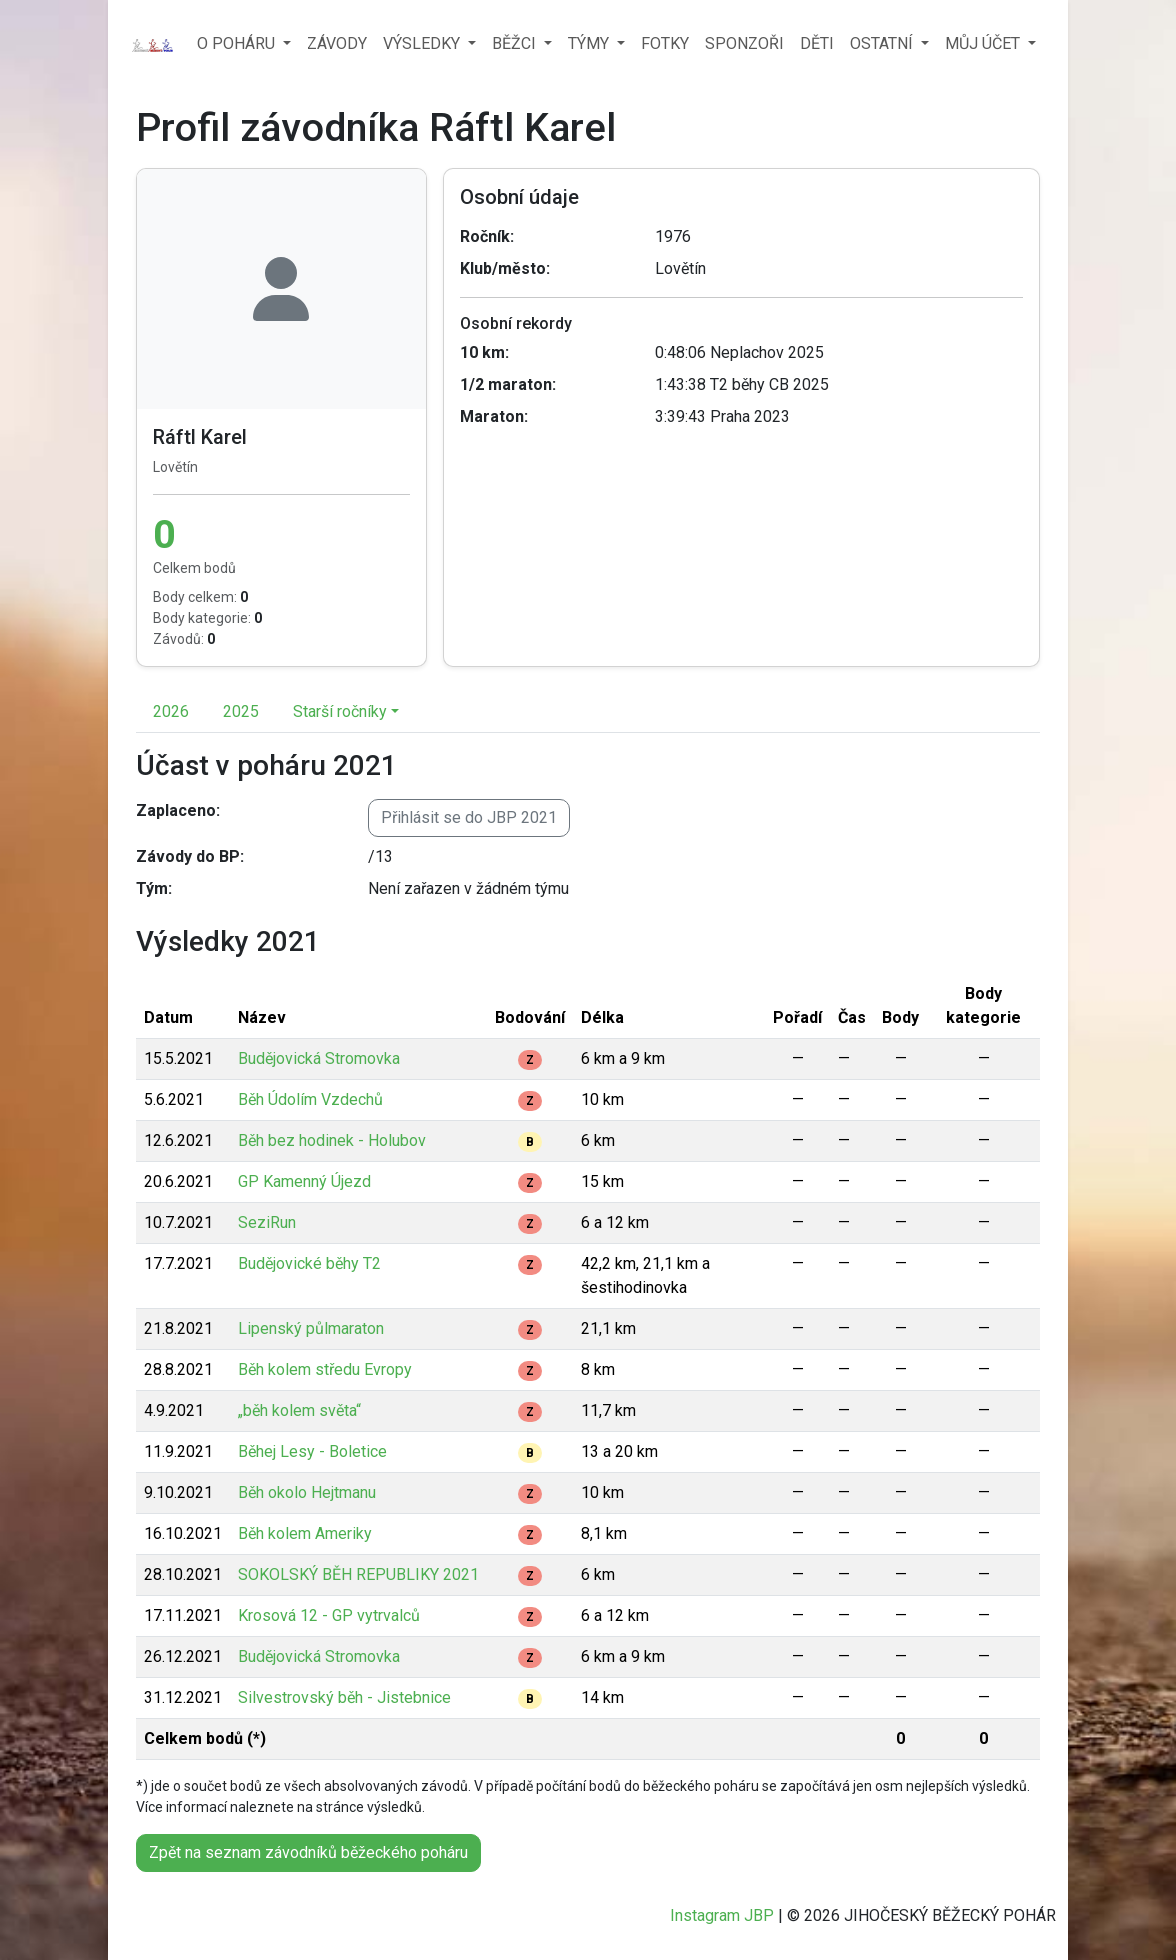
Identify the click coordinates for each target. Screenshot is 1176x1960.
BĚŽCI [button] (516, 43)
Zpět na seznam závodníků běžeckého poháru (308, 1852)
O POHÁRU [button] (238, 43)
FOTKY (665, 43)
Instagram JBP (722, 1915)
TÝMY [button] (590, 43)
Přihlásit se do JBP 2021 (469, 817)
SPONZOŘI (744, 43)
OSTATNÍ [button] (883, 43)
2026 (171, 711)
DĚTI (817, 43)
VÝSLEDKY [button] (423, 43)
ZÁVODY (337, 43)
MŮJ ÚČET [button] (984, 43)
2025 (241, 711)
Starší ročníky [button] (340, 711)
